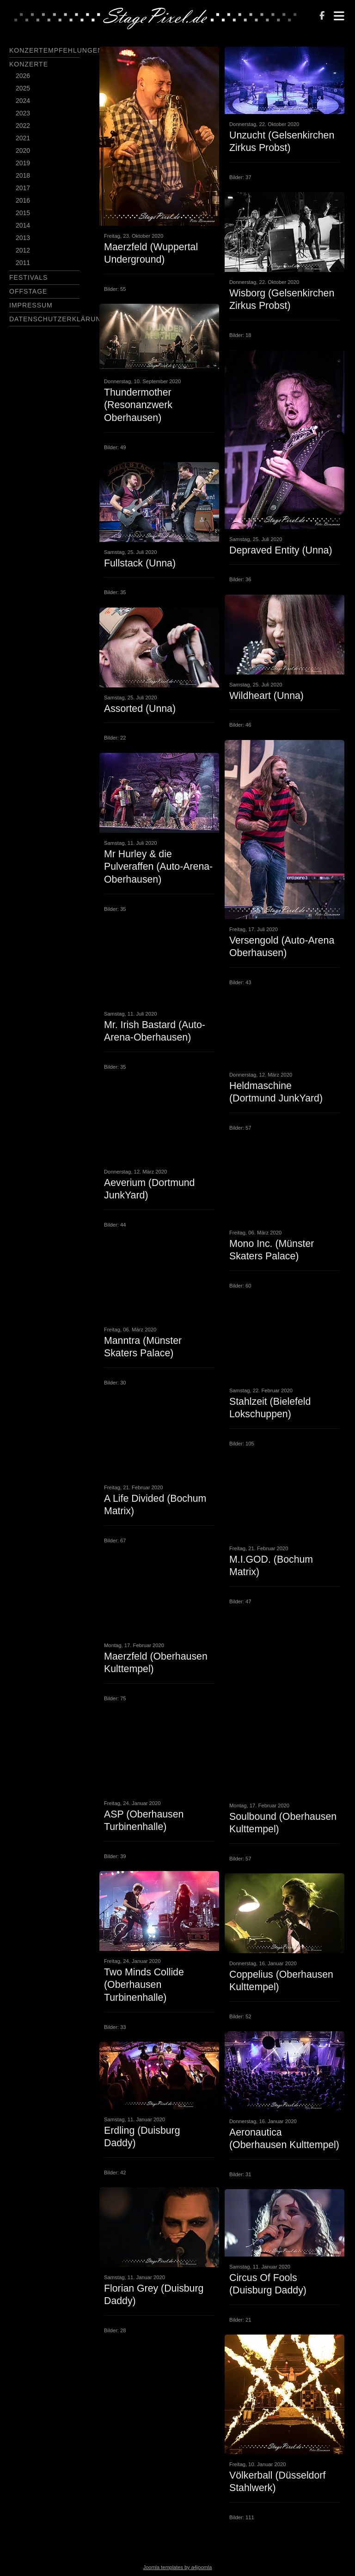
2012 (23, 250)
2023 (23, 113)
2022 (23, 125)
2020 (23, 150)
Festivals (28, 277)
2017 (23, 188)
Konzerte (28, 64)
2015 (23, 213)
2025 (23, 88)
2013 (23, 237)
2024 (23, 100)
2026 (23, 75)
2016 (23, 200)
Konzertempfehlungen (56, 50)
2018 (23, 175)
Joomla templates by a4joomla (177, 2567)
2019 (23, 163)
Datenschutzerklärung (57, 319)
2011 (23, 262)
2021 (23, 138)
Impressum (31, 305)
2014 (23, 225)
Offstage (28, 291)
